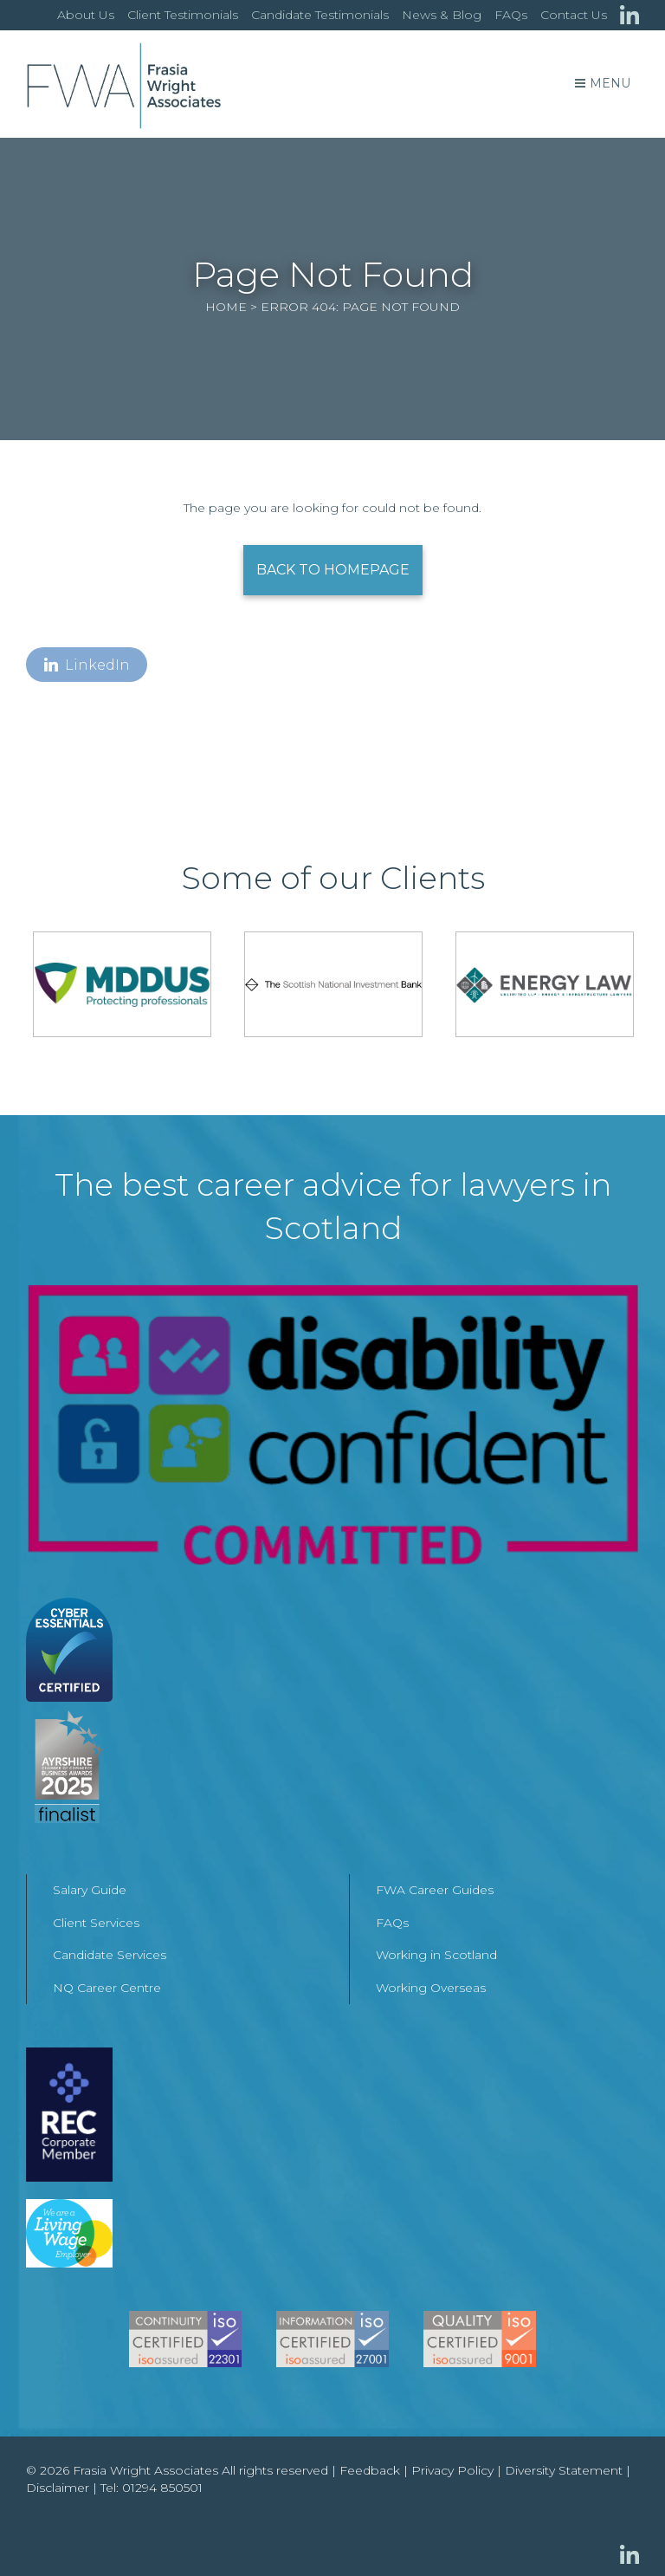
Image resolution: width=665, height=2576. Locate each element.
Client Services (96, 1922)
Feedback (369, 2470)
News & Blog (441, 15)
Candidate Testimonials (320, 15)
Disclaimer (57, 2487)
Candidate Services (109, 1955)
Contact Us (573, 15)
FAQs (510, 15)
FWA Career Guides (435, 1890)
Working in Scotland (436, 1955)
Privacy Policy (452, 2470)
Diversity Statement (564, 2470)
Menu (602, 83)
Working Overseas (431, 1987)
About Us (85, 15)
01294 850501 (162, 2487)
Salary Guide (89, 1890)
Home (226, 307)
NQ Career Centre (107, 1987)
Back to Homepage (333, 569)
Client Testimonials (182, 15)
